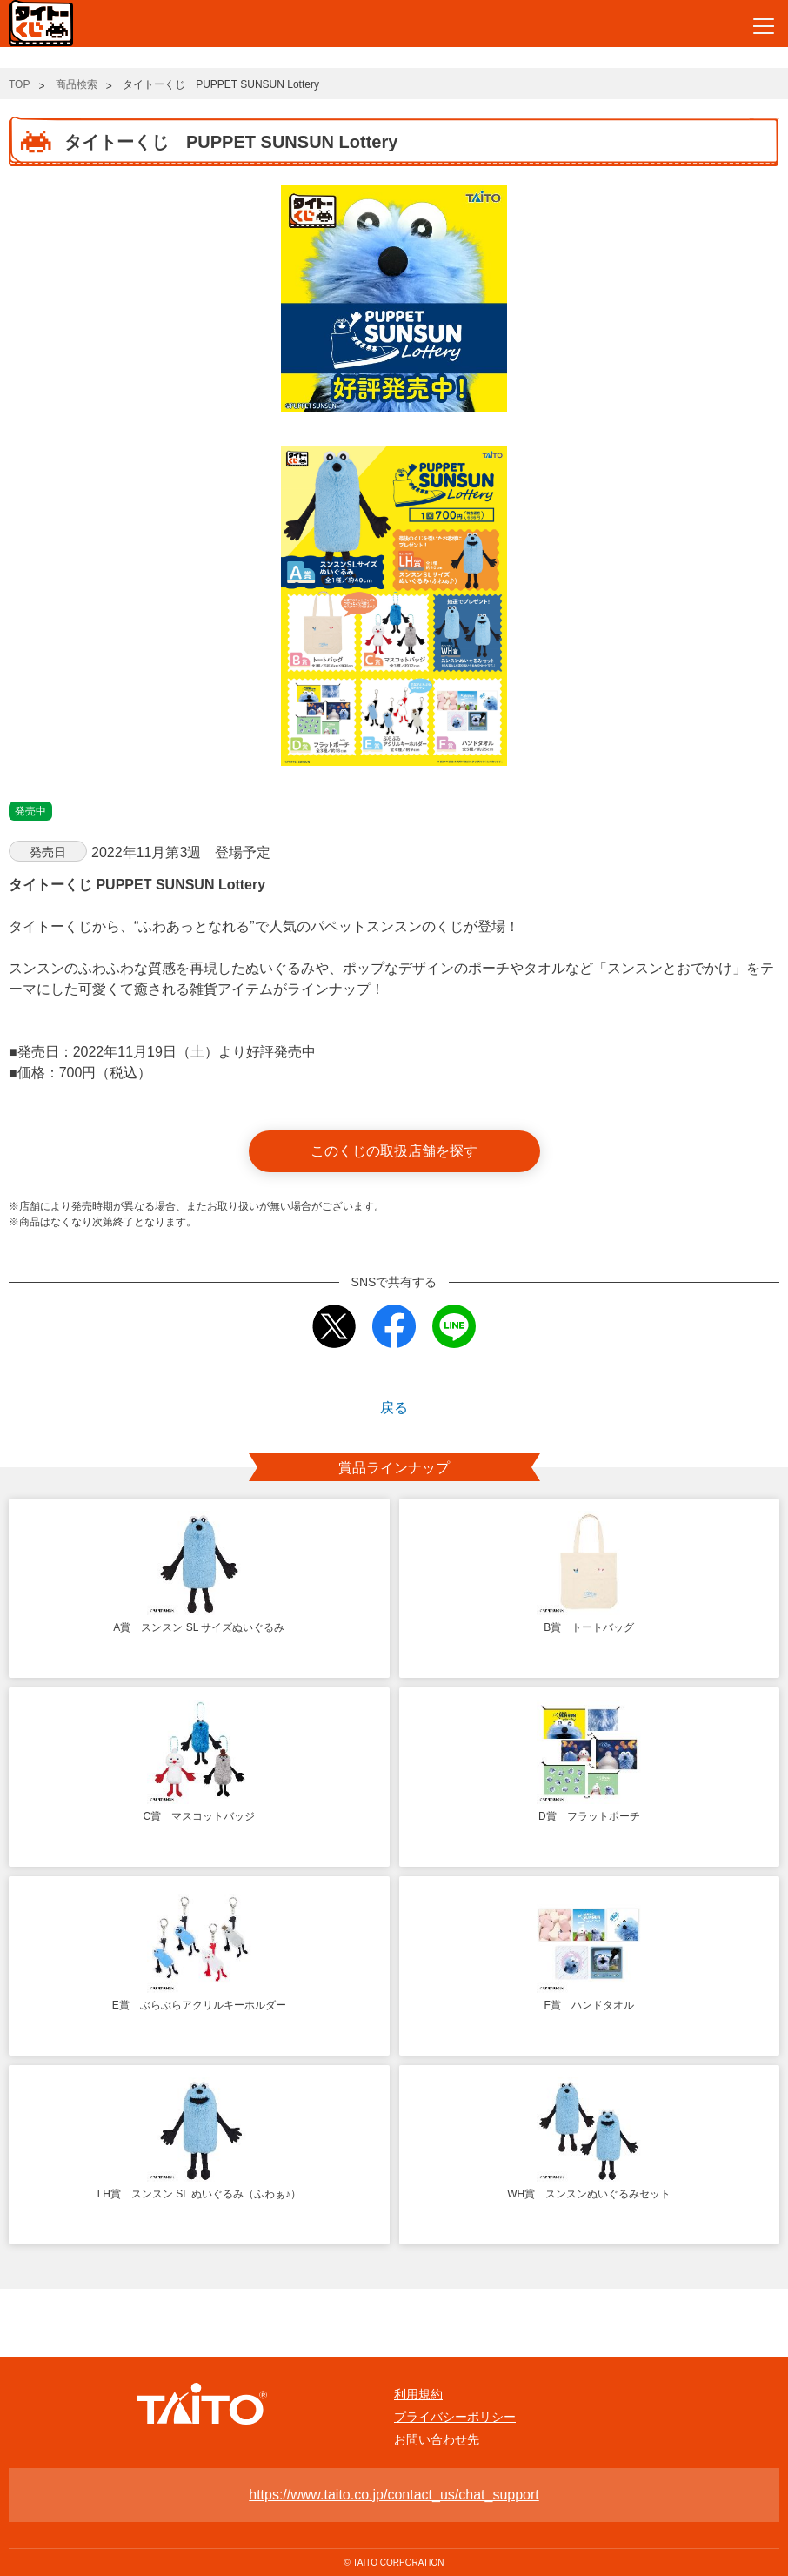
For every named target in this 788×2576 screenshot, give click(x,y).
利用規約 (418, 2394)
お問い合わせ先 (436, 2439)
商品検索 (76, 84)
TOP (19, 84)
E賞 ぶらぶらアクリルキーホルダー (199, 2005)
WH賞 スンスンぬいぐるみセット (589, 2194)
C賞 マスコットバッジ (199, 1816)
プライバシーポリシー (455, 2417)
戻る (394, 1407)
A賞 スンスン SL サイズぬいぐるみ (198, 1627)
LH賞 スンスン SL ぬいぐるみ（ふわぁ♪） (199, 2194)
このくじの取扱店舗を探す (394, 1151)
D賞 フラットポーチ (589, 1816)
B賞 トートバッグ (589, 1627)
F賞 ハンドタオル (589, 2005)
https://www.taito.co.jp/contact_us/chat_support (394, 2494)
